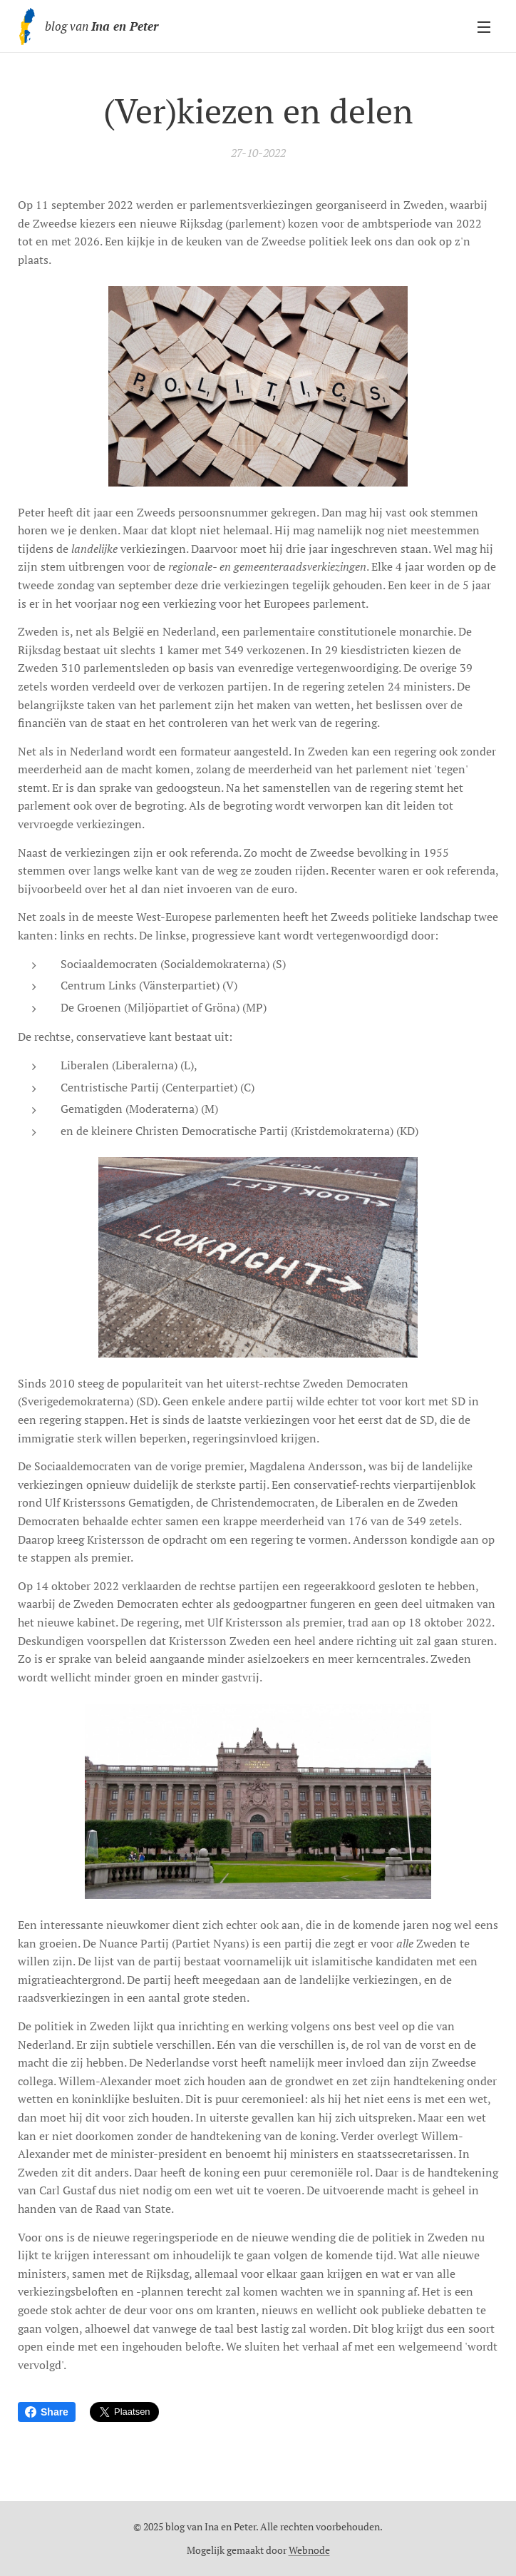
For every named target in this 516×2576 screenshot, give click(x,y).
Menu (484, 27)
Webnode (309, 2550)
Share (46, 2412)
